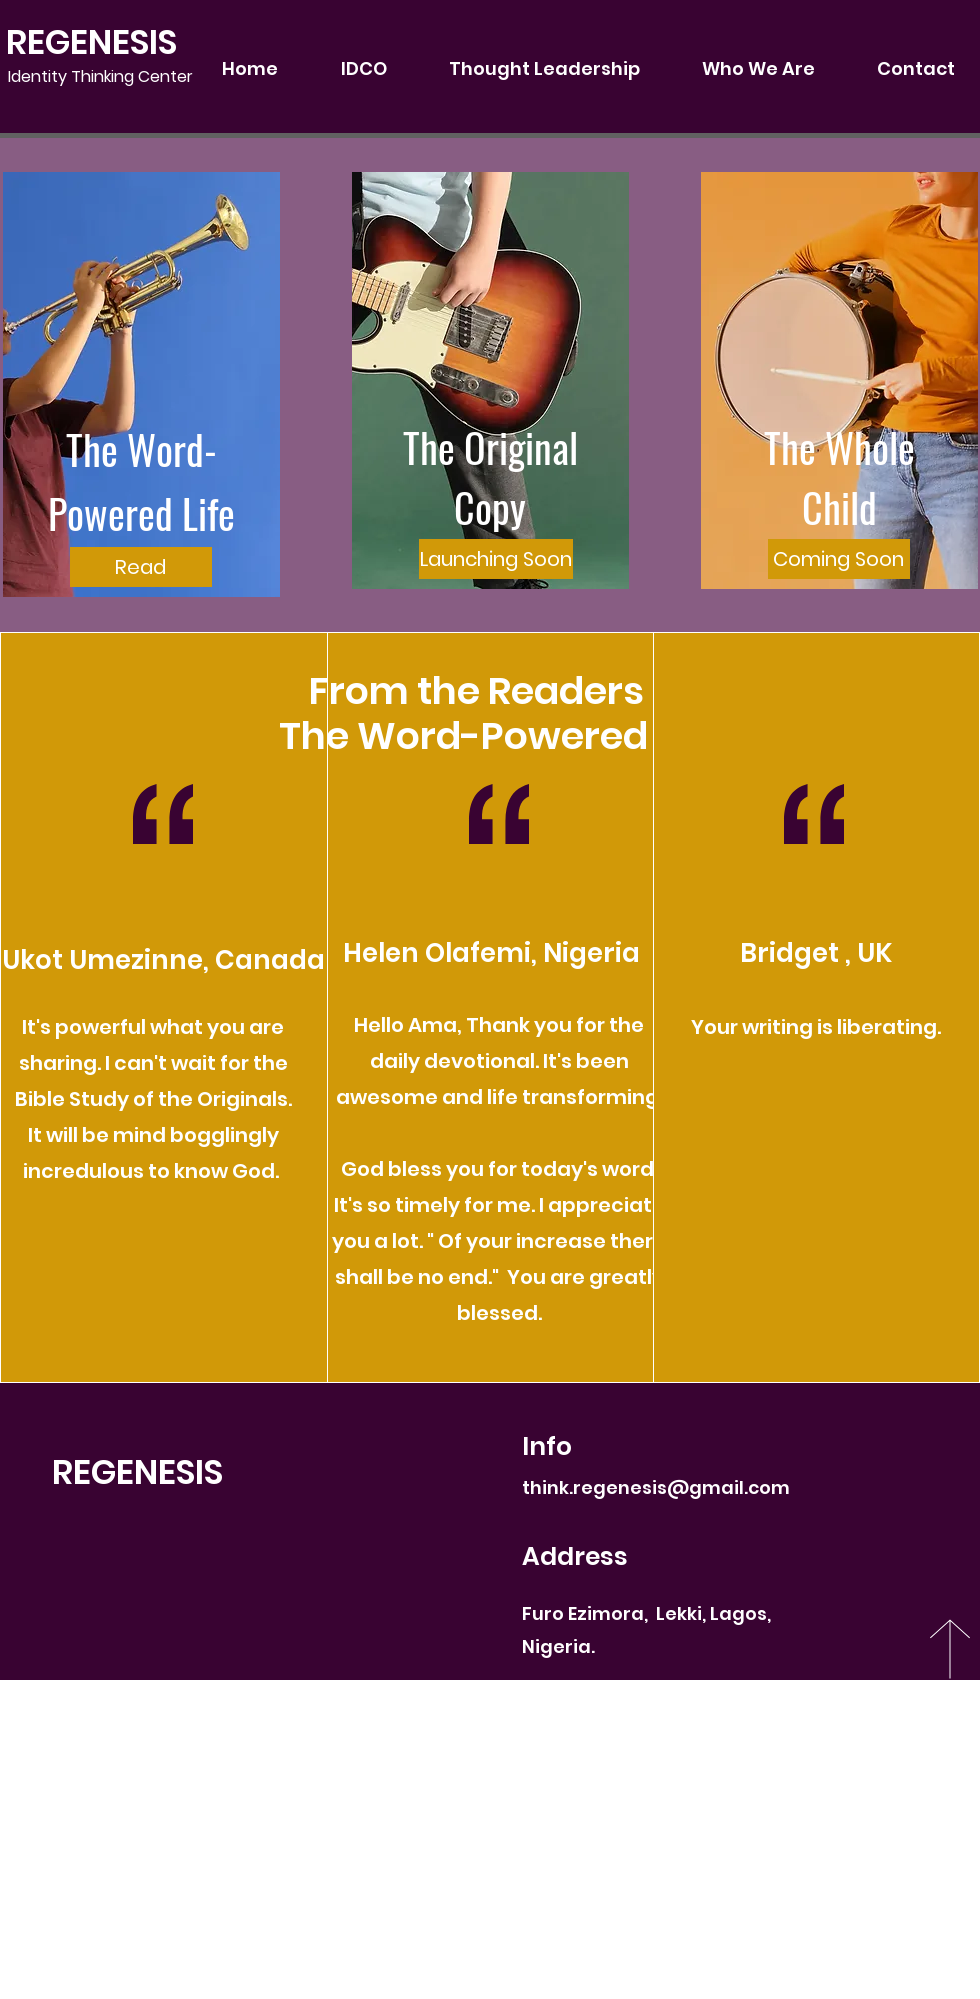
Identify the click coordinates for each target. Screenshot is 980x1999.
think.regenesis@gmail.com (656, 1487)
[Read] (141, 567)
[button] (490, 559)
